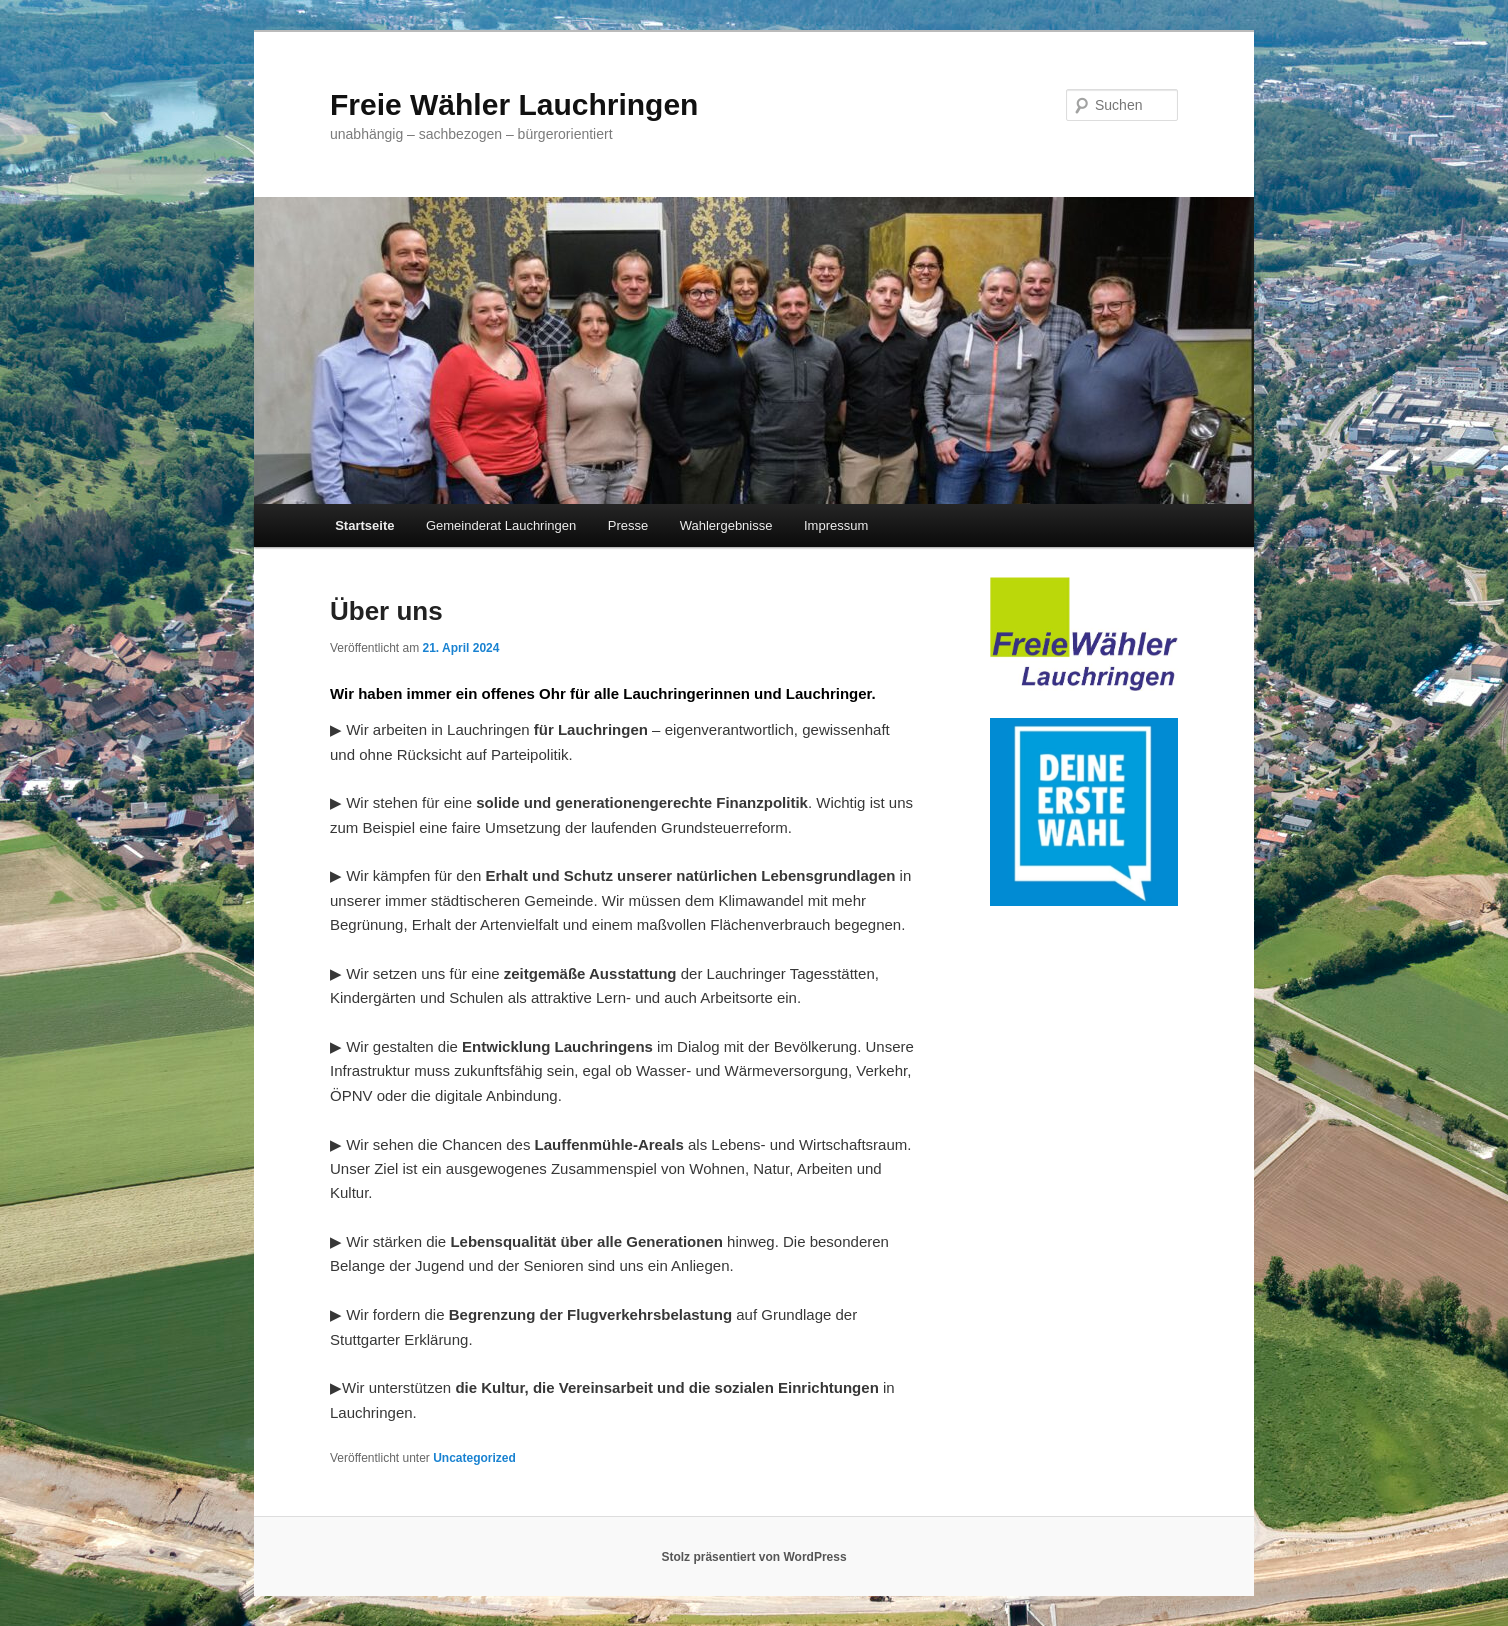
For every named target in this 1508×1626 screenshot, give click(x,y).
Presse (628, 525)
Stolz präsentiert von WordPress (753, 1557)
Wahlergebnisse (726, 525)
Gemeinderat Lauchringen (501, 525)
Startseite (364, 525)
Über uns (386, 611)
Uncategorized (474, 1458)
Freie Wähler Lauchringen (514, 104)
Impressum (836, 525)
